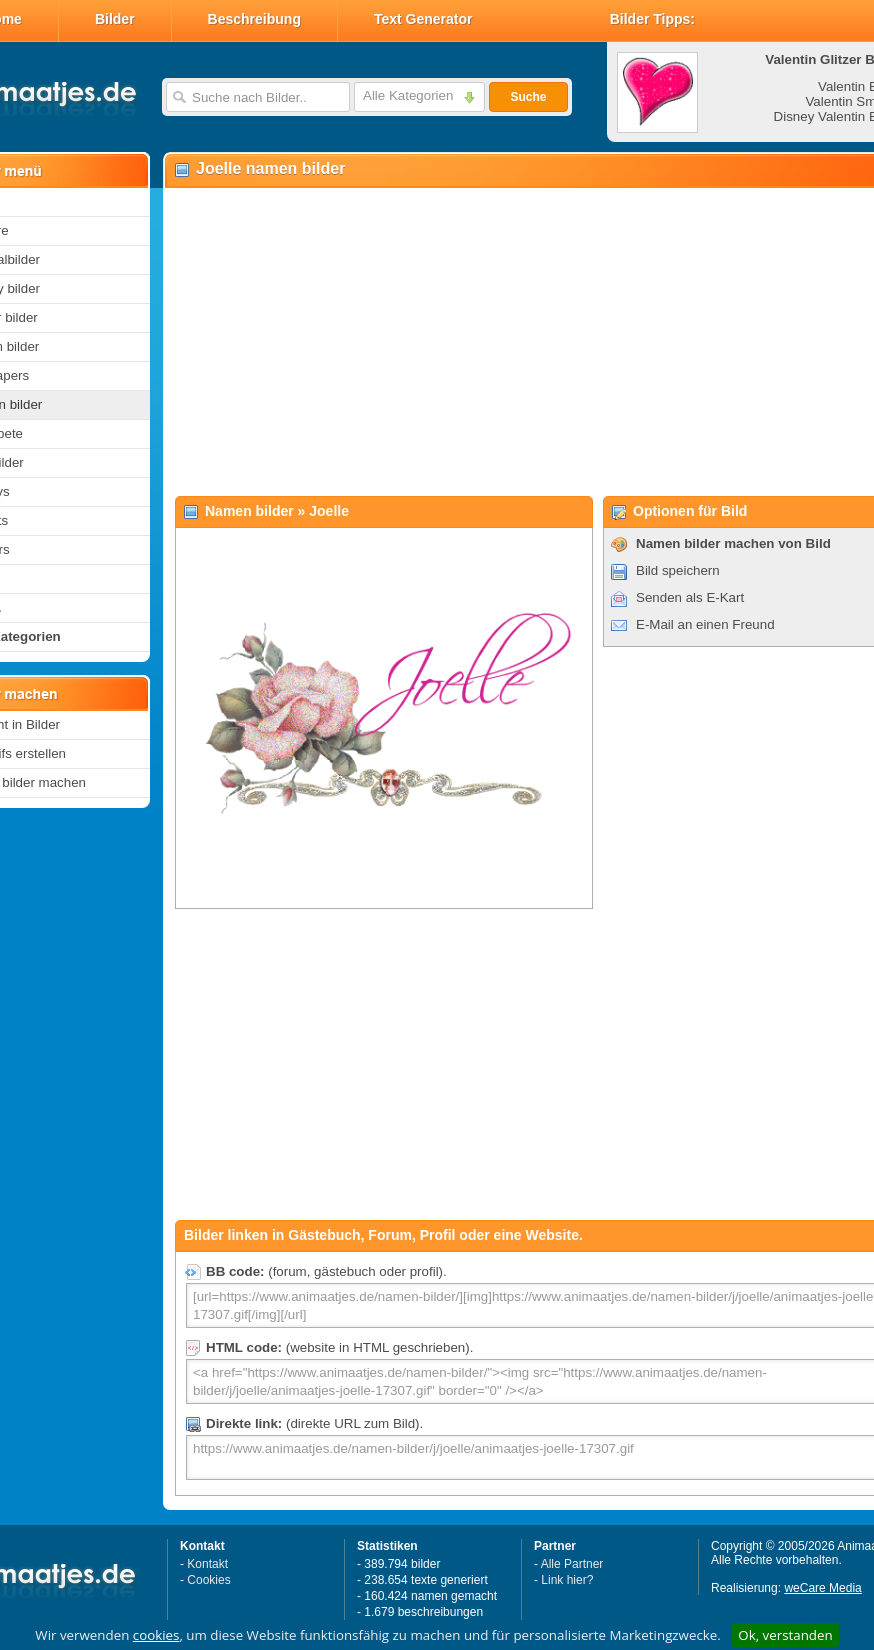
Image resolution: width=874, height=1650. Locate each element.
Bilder (115, 19)
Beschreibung (254, 19)
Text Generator (423, 19)
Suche (528, 97)
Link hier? (567, 1580)
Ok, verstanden (785, 1635)
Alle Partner (572, 1564)
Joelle (329, 511)
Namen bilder (249, 511)
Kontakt (207, 1564)
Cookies (208, 1580)
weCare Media (822, 1588)
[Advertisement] (498, 341)
